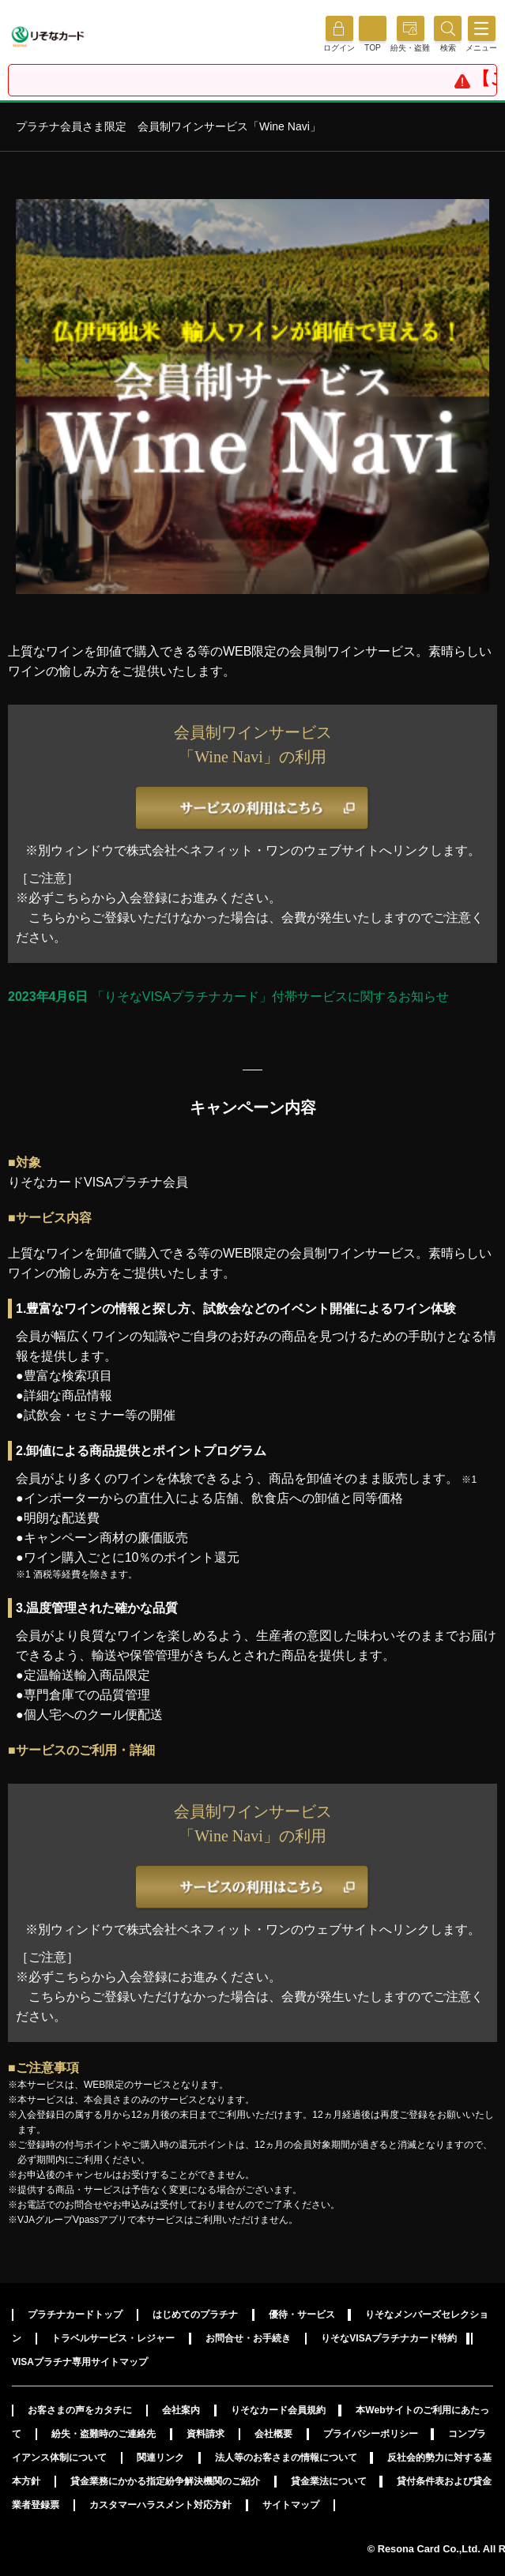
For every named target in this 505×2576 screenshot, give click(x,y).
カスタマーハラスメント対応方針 (160, 2504)
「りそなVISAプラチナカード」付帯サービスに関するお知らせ (228, 996)
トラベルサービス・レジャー (113, 2338)
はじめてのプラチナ (195, 2314)
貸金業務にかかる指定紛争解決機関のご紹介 (165, 2481)
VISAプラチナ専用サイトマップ (80, 2361)
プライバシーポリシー (370, 2433)
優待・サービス (302, 2314)
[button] (448, 47)
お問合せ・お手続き (248, 2338)
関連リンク (160, 2457)
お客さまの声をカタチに (80, 2410)
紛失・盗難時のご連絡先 (103, 2433)
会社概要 (273, 2433)
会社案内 (181, 2410)
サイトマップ (290, 2504)
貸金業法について (329, 2481)
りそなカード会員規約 (278, 2410)
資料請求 (205, 2433)
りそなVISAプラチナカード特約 (389, 2338)
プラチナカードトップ (75, 2314)
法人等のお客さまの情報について (286, 2457)
